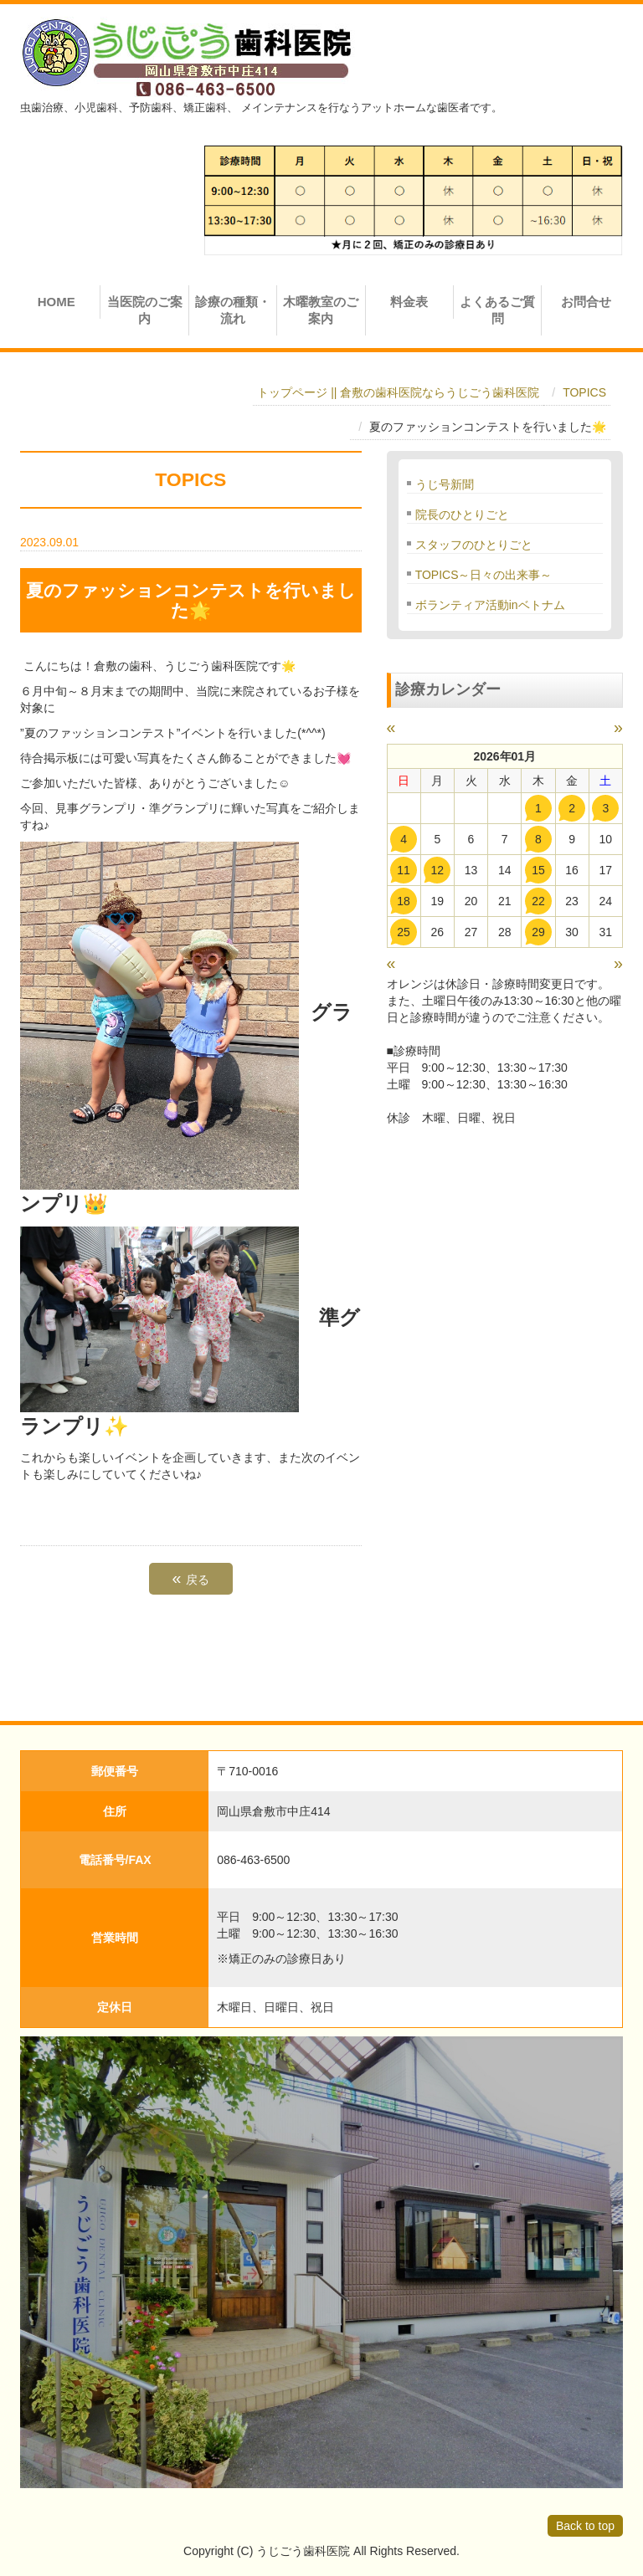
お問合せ (586, 301)
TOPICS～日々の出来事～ (484, 574)
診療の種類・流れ (232, 309)
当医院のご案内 (145, 309)
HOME (56, 301)
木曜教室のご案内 (320, 309)
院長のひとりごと (462, 514)
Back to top (585, 2525)
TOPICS (584, 392)
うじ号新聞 (444, 484)
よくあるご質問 (497, 309)
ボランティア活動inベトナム (490, 605)
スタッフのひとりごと (473, 544)
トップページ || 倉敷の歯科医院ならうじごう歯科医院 (398, 392)
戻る (190, 1578)
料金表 (409, 301)
